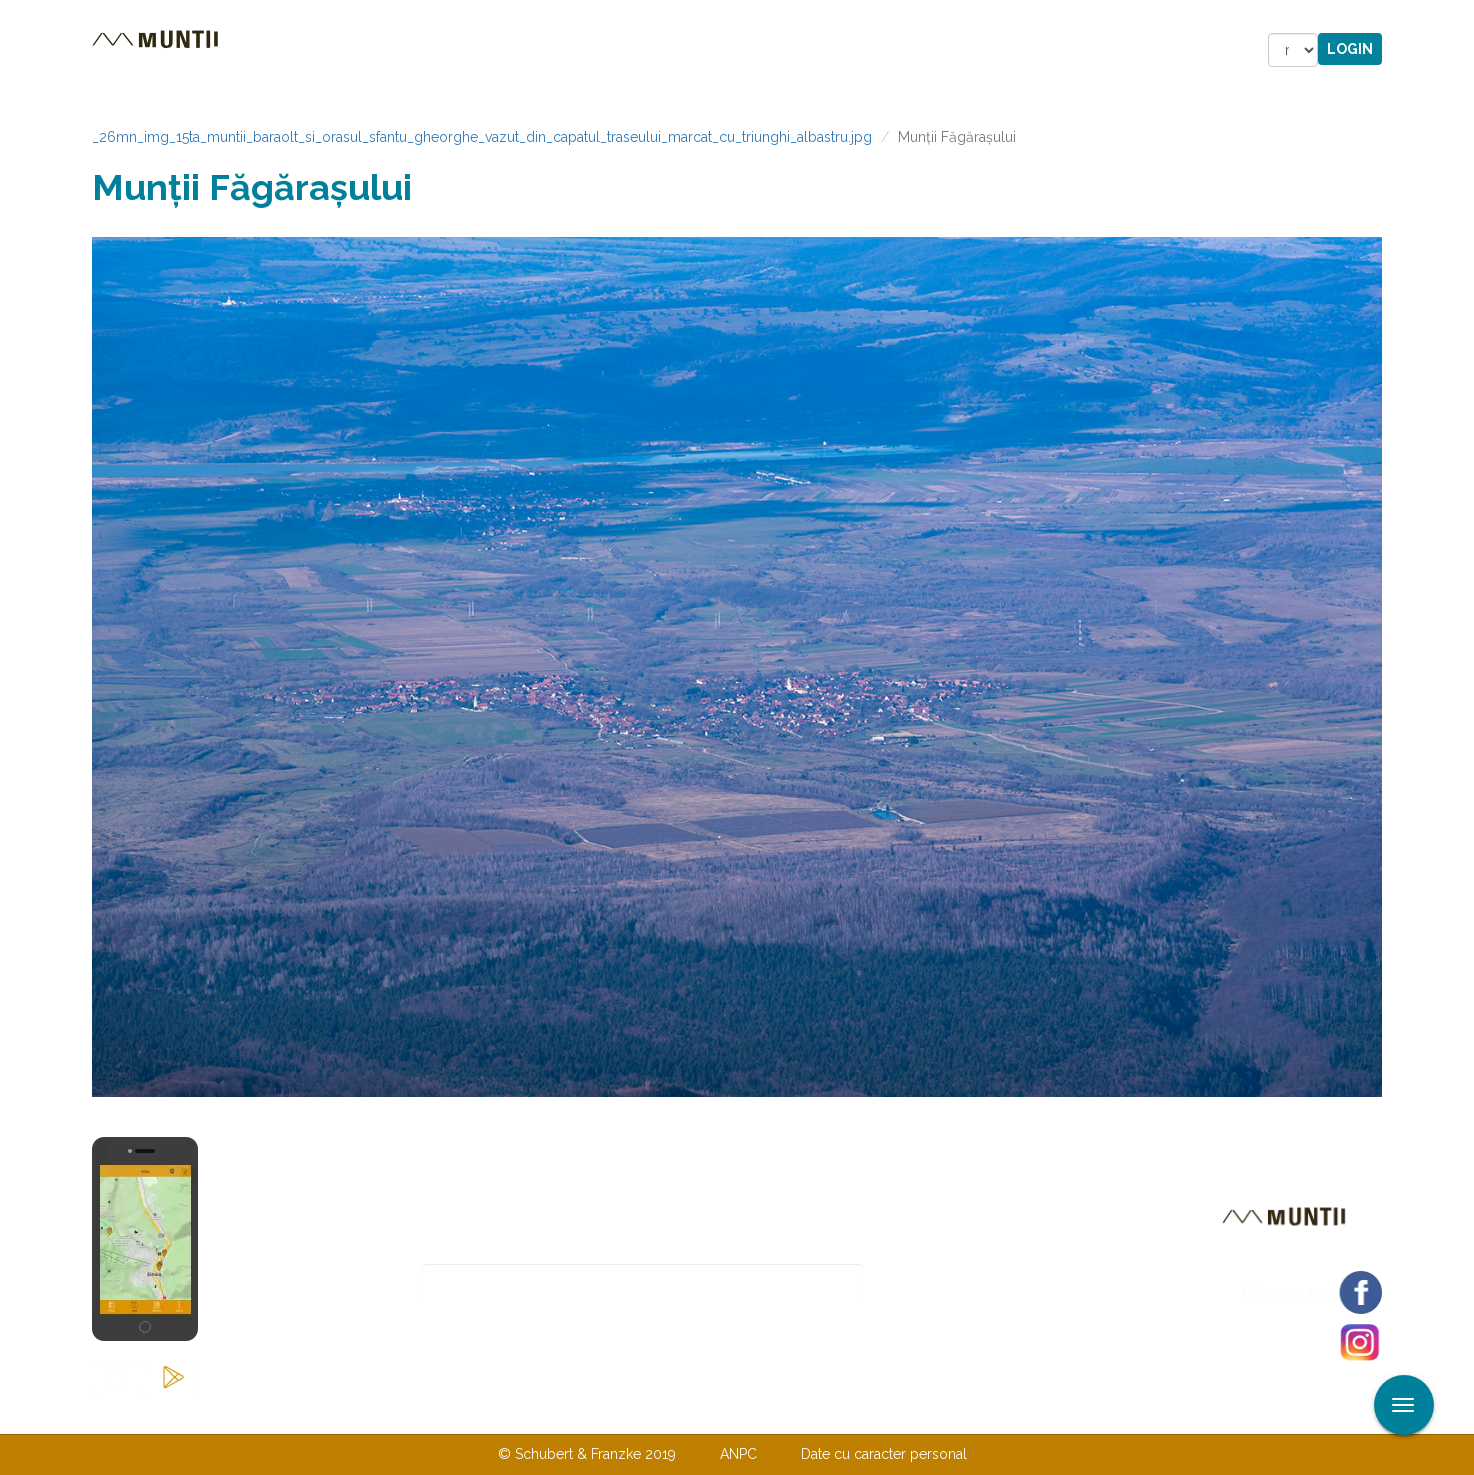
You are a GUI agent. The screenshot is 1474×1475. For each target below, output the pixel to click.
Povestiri (566, 50)
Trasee (373, 50)
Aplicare (1459, 18)
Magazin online (714, 50)
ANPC (738, 1454)
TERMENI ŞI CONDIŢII (855, 1413)
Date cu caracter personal (884, 1454)
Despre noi (706, 1413)
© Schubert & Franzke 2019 (587, 1454)
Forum (850, 50)
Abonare (928, 1281)
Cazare (465, 50)
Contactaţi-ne (583, 1413)
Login (1350, 49)
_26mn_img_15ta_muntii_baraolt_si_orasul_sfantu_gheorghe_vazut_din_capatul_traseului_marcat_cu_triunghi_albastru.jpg (482, 137)
